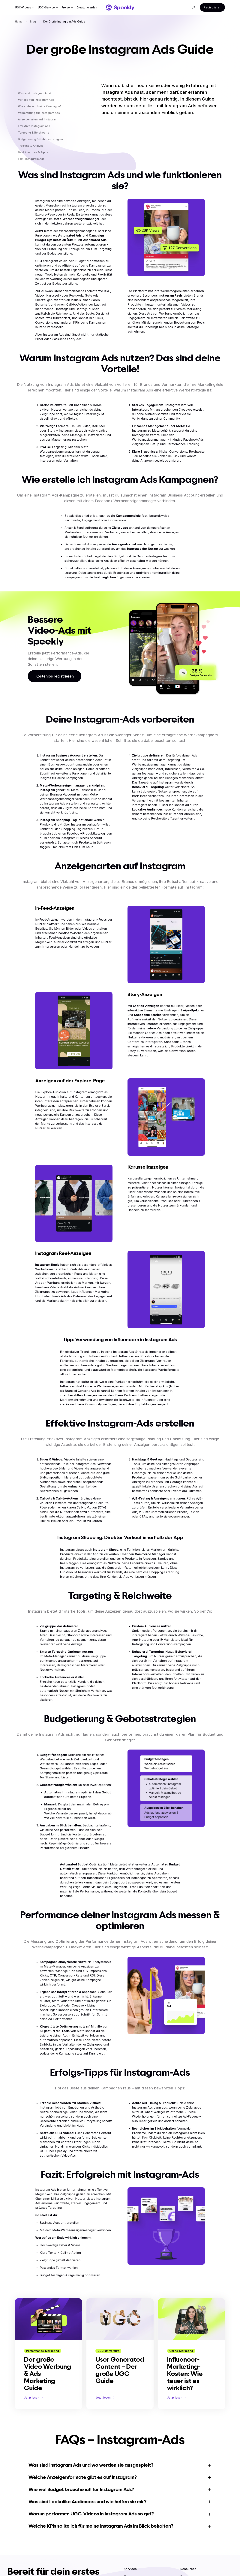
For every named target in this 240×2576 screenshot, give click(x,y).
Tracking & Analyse (31, 145)
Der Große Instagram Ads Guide (64, 21)
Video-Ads (69, 2155)
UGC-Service (48, 7)
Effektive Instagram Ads (34, 126)
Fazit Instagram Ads (31, 158)
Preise (68, 7)
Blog (33, 21)
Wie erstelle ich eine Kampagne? (40, 106)
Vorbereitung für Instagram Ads (39, 112)
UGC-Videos (25, 7)
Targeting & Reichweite (33, 132)
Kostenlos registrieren (54, 676)
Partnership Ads (156, 1386)
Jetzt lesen (34, 2397)
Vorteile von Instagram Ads (36, 99)
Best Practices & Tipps (33, 152)
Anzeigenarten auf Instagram (37, 119)
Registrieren (212, 7)
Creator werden (86, 7)
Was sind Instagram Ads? (34, 93)
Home (18, 21)
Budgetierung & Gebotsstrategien (40, 139)
